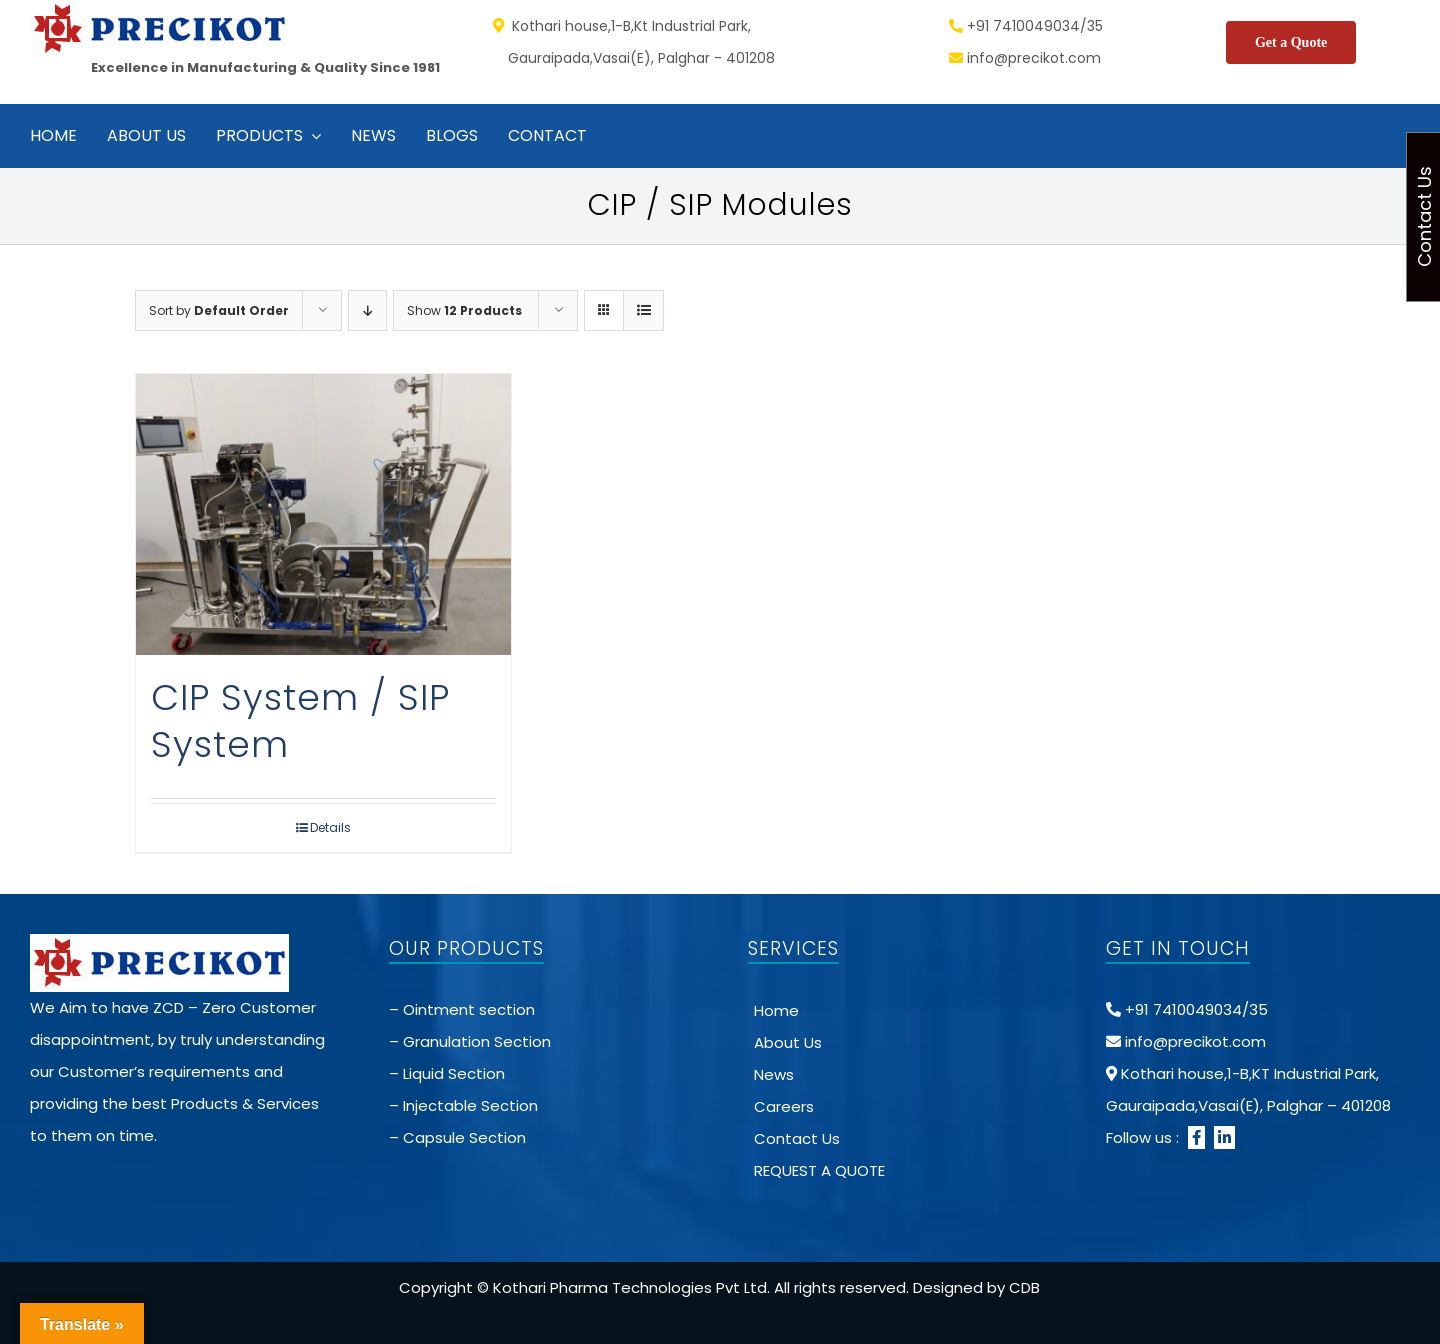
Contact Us (797, 1138)
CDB (1024, 1287)
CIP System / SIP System (300, 721)
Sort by (219, 310)
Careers (784, 1106)
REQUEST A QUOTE (819, 1170)
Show (464, 310)
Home (776, 1010)
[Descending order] (367, 310)
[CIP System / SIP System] (323, 514)
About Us (788, 1042)
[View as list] (643, 310)
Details (330, 827)
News (774, 1074)
